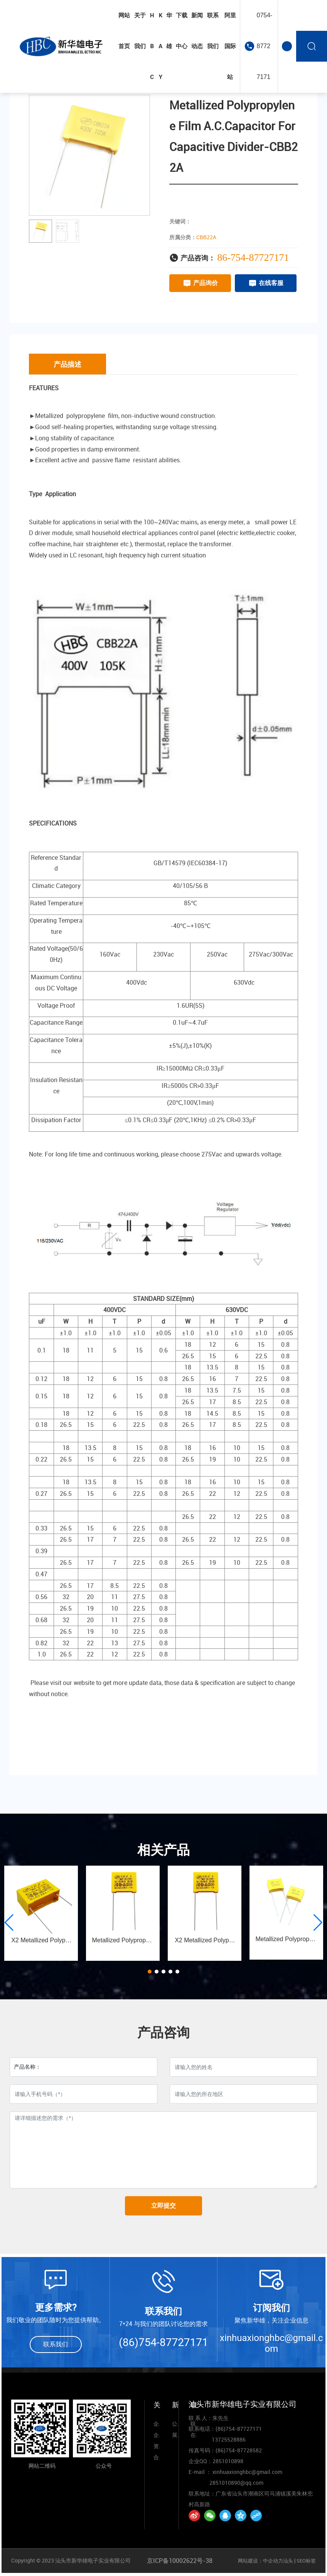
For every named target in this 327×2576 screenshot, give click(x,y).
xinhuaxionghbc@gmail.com (271, 2343)
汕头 (288, 2560)
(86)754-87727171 (163, 2342)
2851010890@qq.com (236, 2482)
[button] (150, 1972)
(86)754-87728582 (239, 2450)
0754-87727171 (265, 46)
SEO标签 (306, 2560)
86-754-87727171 (253, 257)
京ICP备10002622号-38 (179, 2560)
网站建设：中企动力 (260, 2560)
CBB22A (206, 237)
